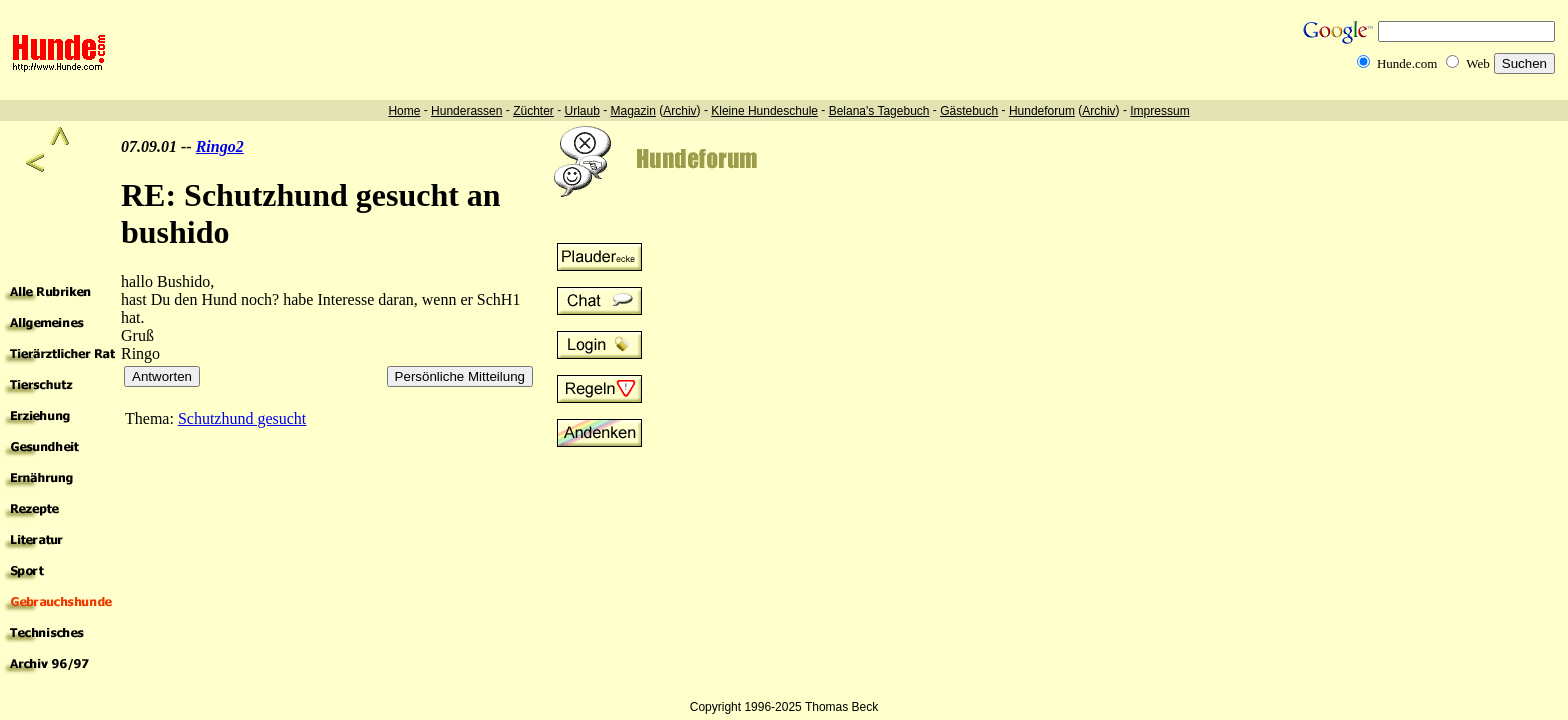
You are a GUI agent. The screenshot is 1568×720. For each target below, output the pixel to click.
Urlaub (581, 111)
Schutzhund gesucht (242, 418)
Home (404, 111)
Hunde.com (1407, 63)
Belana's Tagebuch (879, 111)
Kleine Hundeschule (764, 111)
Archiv (679, 111)
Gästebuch (969, 111)
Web (1478, 63)
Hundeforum (1042, 111)
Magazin (633, 111)
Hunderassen (466, 111)
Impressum (1159, 111)
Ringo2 (220, 146)
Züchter (533, 111)
